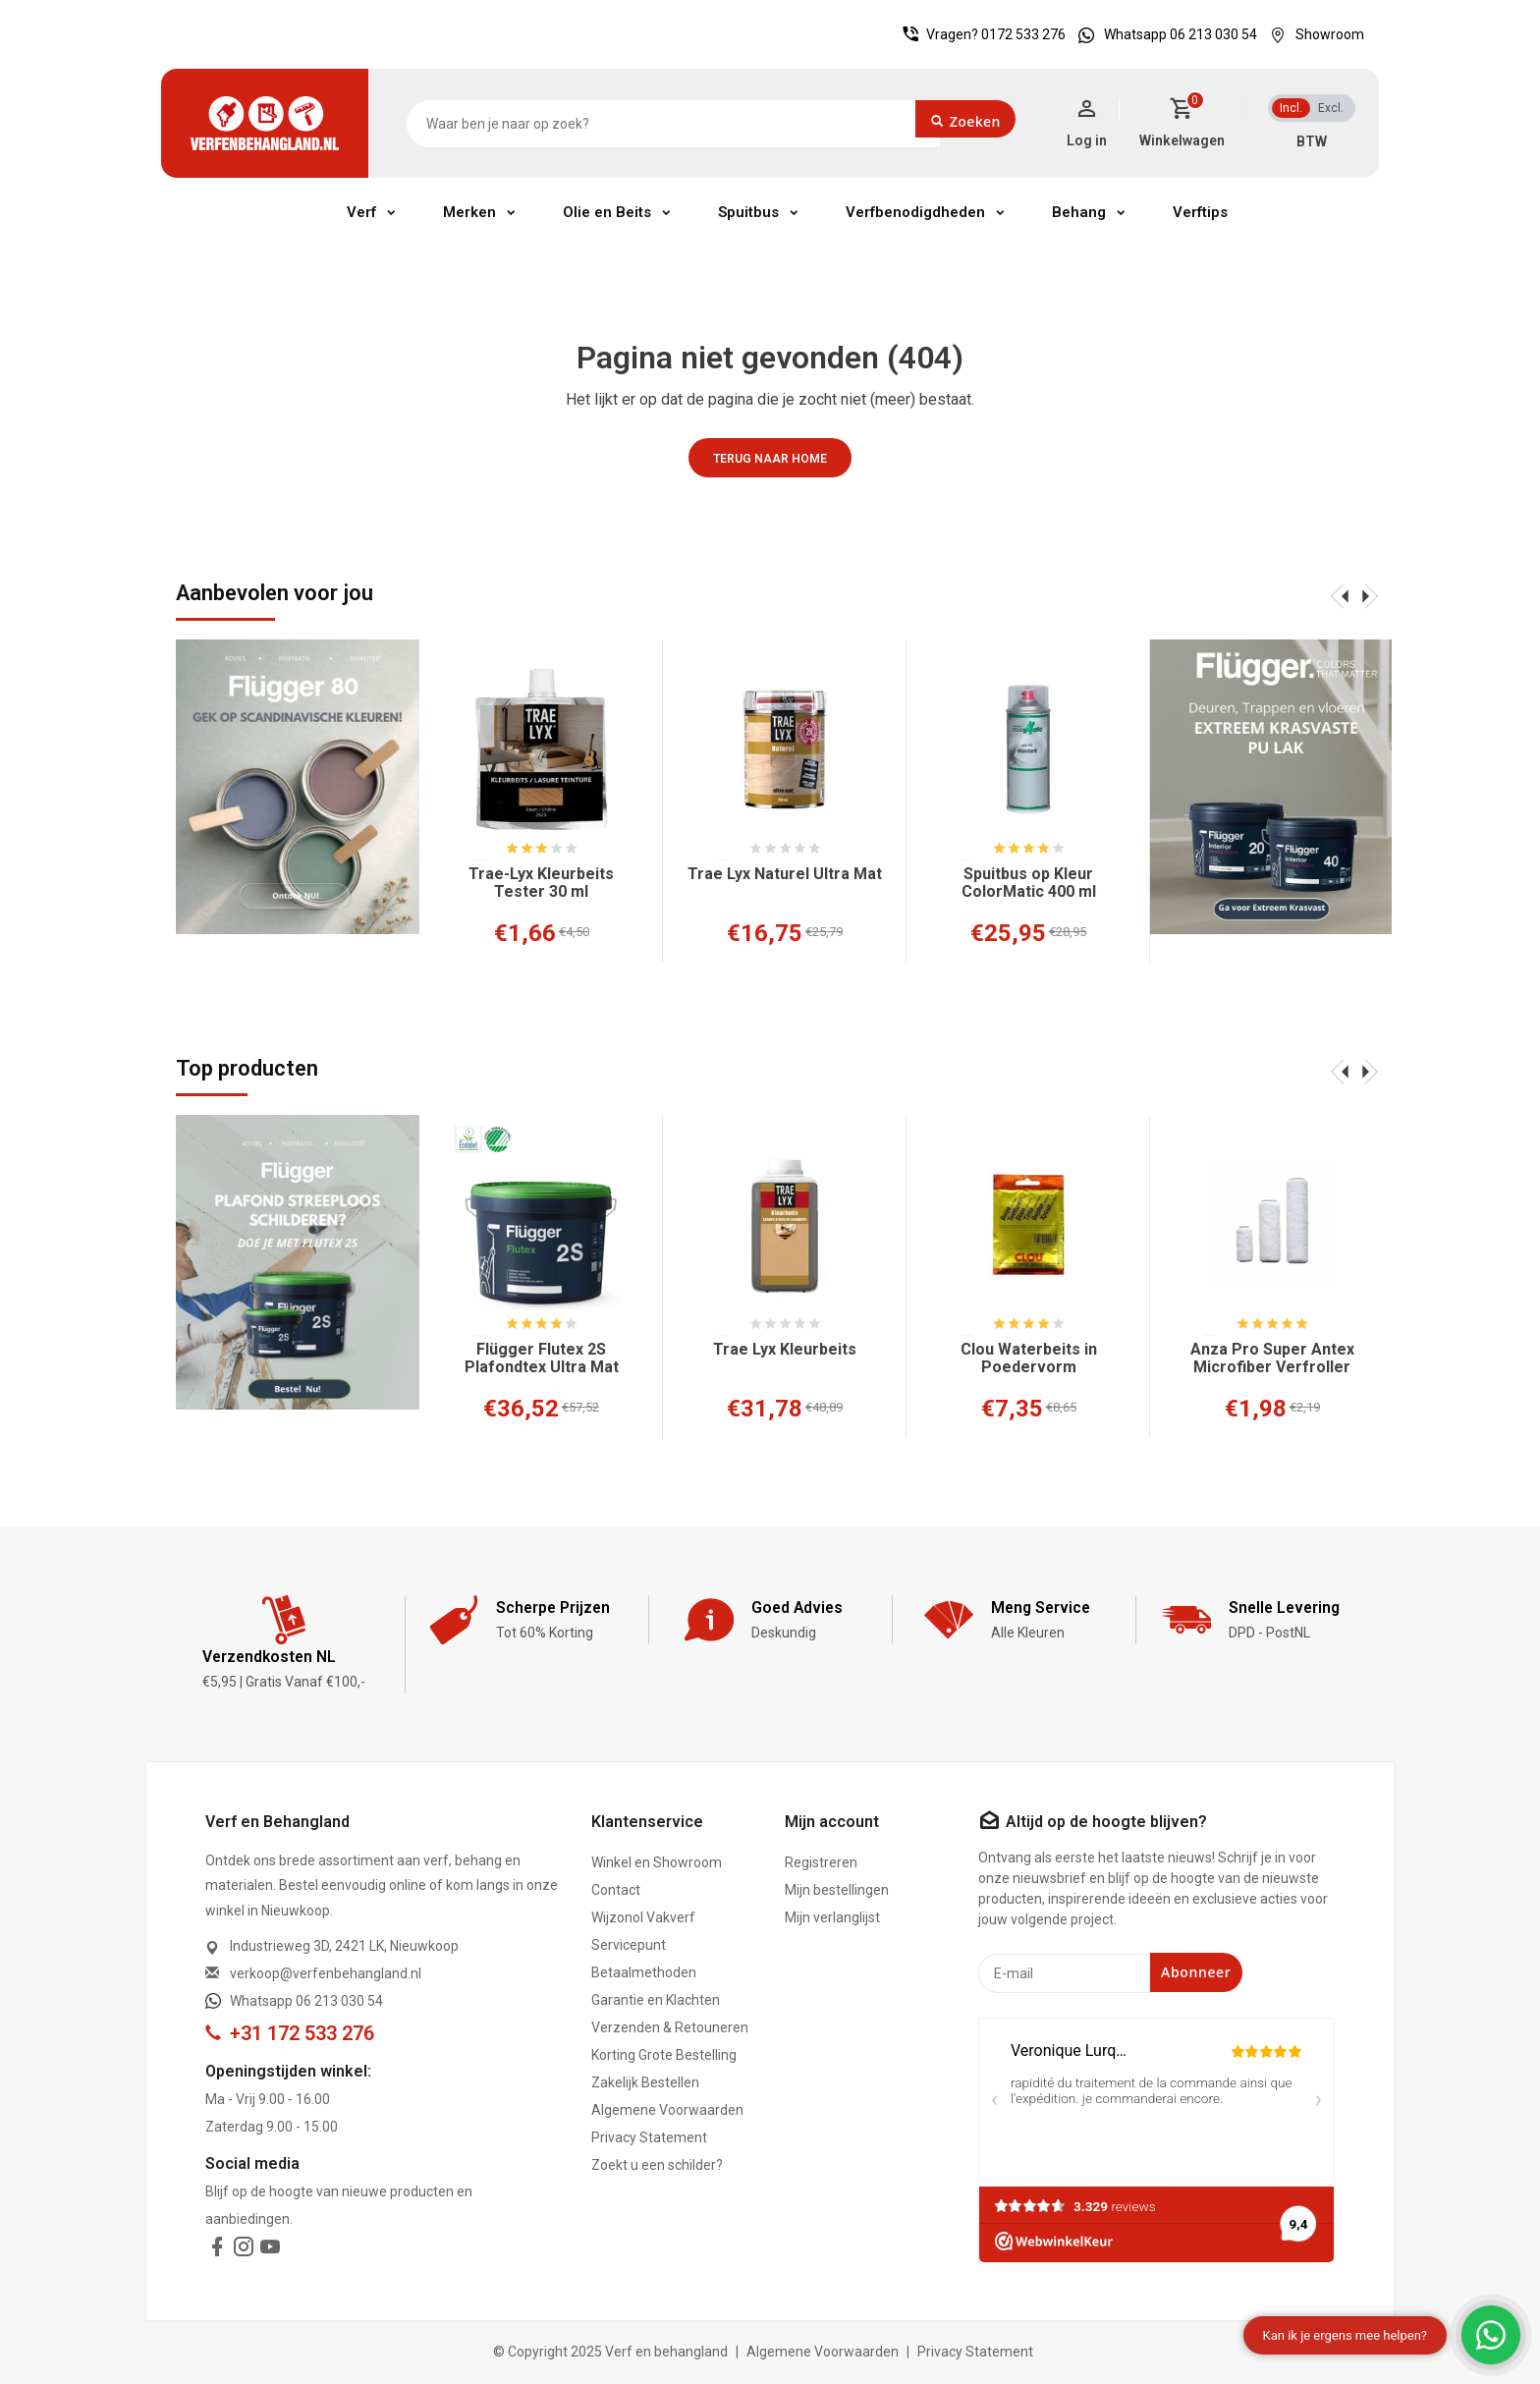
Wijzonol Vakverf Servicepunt (643, 1931)
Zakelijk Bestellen (645, 2082)
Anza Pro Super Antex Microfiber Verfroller (1272, 1358)
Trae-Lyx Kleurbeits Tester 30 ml (541, 883)
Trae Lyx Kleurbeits (784, 1349)
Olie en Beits (607, 212)
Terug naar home (770, 459)
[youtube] (270, 2250)
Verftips (1200, 212)
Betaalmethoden (643, 1972)
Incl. (1291, 108)
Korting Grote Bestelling (664, 2055)
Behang (1079, 212)
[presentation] (1339, 595)
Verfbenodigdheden (915, 212)
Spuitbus (748, 212)
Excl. (1331, 108)
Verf (361, 212)
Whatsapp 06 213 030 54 (1163, 34)
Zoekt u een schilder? (657, 2165)
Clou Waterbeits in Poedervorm (1029, 1358)
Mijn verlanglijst (832, 1917)
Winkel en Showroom (656, 1862)
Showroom (1312, 34)
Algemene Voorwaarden (667, 2110)
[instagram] (243, 2250)
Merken (469, 212)
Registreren (821, 1862)
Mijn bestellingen (837, 1890)
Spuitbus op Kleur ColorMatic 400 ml (1029, 883)
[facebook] (217, 2250)
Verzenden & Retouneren (669, 2027)
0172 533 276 (1023, 34)
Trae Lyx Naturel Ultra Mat (785, 874)
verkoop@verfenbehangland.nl (325, 1973)
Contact (615, 1890)
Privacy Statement (649, 2137)
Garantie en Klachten (655, 2000)
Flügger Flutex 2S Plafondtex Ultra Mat (542, 1358)
